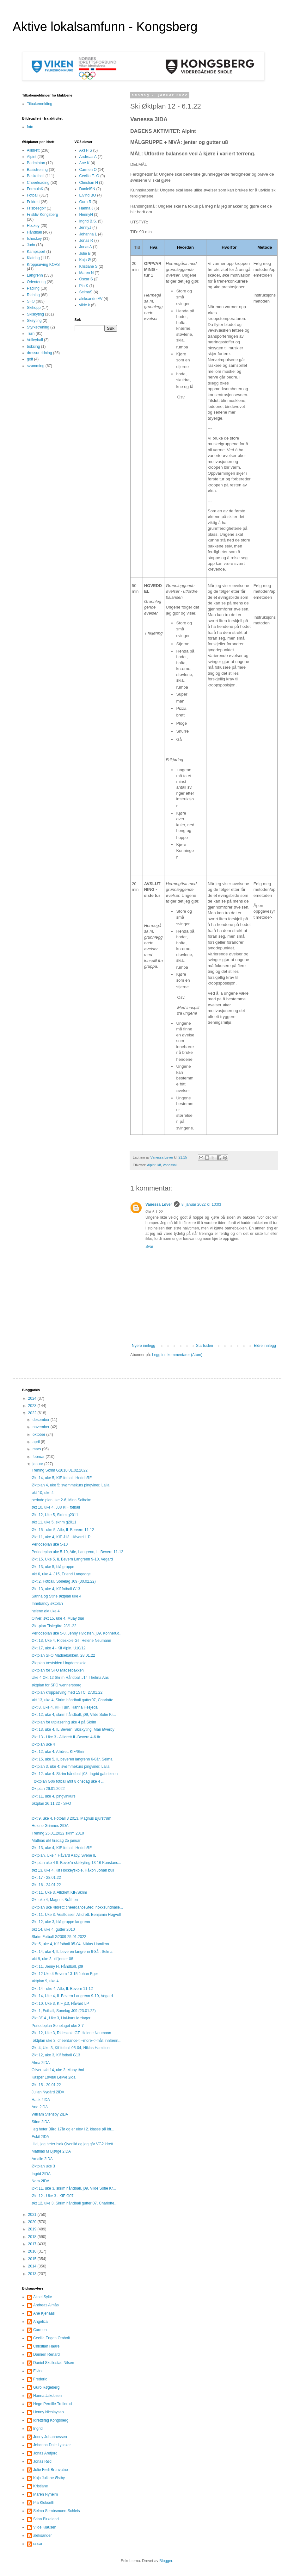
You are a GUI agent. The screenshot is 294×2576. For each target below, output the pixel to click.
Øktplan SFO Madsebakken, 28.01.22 (63, 1655)
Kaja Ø (85, 260)
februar (39, 1456)
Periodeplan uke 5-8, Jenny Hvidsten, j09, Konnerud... (77, 1633)
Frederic (40, 2379)
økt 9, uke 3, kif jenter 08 (52, 1959)
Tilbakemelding (39, 104)
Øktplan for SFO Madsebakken (58, 1670)
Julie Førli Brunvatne (50, 2469)
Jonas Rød (42, 2461)
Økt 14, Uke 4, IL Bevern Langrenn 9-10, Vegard (72, 1996)
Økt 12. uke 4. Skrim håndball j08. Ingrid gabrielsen (75, 1774)
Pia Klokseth (43, 2502)
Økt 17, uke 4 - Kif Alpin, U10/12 (59, 1648)
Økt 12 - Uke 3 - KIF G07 (53, 2196)
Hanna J (86, 208)
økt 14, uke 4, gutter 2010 (53, 1929)
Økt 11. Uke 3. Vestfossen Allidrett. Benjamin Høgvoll (76, 1914)
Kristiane (40, 2486)
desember (42, 1419)
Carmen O (88, 169)
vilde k (84, 305)
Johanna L (88, 234)
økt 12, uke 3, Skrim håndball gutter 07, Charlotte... (74, 2203)
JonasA (85, 247)
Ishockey (34, 238)
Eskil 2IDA (40, 2137)
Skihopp (33, 307)
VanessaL (170, 1165)
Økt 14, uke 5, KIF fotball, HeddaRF (62, 1478)
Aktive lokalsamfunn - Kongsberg (105, 27)
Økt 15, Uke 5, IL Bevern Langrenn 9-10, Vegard (72, 1559)
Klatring (33, 258)
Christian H (88, 182)
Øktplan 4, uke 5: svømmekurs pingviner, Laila (70, 1485)
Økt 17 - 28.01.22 (46, 1877)
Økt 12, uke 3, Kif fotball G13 (56, 2055)
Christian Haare (46, 2346)
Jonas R (86, 240)
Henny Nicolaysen (48, 2412)
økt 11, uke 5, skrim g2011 (54, 1522)
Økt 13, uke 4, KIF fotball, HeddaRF (62, 1848)
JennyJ (85, 227)
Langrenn (35, 275)
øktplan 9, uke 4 (45, 1981)
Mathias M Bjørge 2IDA (51, 2151)
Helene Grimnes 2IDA (50, 1825)
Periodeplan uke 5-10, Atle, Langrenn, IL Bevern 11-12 (77, 1552)
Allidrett (33, 150)
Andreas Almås (46, 2305)
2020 (33, 2222)
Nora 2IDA (40, 2181)
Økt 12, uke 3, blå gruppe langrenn (61, 1922)
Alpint (151, 1165)
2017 (33, 2244)
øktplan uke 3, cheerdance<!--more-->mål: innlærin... (76, 2040)
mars (37, 1449)
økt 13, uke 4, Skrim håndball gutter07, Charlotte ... (74, 1700)
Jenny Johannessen (50, 2437)
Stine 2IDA (41, 2122)
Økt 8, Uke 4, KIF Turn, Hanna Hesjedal (65, 1707)
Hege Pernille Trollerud (52, 2404)
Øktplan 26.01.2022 (48, 1788)
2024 (33, 1398)
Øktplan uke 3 (43, 2166)
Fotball (32, 195)
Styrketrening (38, 327)
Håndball (34, 232)
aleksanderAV (91, 299)
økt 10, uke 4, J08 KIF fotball (56, 1507)
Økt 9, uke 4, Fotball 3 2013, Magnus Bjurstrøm (71, 1818)
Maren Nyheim (45, 2494)
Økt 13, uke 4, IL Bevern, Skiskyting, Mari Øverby (73, 1729)
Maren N (86, 273)
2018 (33, 2237)
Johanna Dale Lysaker (52, 2445)
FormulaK (35, 189)
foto (30, 127)
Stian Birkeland (46, 2519)
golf (30, 359)
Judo (31, 245)
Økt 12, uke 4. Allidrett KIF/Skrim (59, 1751)
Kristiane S (88, 266)
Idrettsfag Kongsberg (50, 2420)
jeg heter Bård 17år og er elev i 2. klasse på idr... (73, 2129)
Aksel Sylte (42, 2297)
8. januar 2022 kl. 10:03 (201, 1204)
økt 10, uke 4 (42, 1493)
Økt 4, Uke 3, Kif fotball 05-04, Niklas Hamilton (71, 2048)
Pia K (84, 286)
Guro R (85, 202)
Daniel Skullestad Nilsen (53, 2362)
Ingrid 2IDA (41, 2174)
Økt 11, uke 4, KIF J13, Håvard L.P (61, 1537)
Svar (149, 1246)
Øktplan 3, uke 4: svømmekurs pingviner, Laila (70, 1766)
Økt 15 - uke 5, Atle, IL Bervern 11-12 (63, 1530)
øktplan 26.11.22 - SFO (51, 1803)
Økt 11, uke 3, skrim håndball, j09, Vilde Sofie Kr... (74, 2188)
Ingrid (38, 2428)
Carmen (40, 2330)
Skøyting (34, 320)
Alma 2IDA (41, 2062)
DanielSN (87, 189)
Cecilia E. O (89, 176)
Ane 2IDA (40, 2107)
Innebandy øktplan (47, 1603)
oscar (37, 2544)
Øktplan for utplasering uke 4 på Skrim (64, 1722)
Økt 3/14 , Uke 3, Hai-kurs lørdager (61, 2018)
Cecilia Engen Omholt (51, 2338)
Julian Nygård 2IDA (48, 2092)
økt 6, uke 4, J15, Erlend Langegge (61, 1574)
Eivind (38, 2371)
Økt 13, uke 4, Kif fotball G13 (56, 1589)
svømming (35, 366)
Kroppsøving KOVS (43, 264)
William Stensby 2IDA (50, 2114)
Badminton (36, 163)
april (37, 1442)
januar (38, 1464)
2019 (33, 2229)
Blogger (165, 2561)
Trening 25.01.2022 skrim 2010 (58, 1833)
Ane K (84, 163)
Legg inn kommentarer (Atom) (177, 1355)
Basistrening (37, 169)
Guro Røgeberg (46, 2387)
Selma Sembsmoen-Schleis (56, 2511)
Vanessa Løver (158, 1204)
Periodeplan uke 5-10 (50, 1544)
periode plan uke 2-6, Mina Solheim (61, 1500)
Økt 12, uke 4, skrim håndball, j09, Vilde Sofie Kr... (74, 1714)
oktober (39, 1434)
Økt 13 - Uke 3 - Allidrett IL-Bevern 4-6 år (66, 1737)
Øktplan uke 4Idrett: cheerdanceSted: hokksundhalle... (77, 1907)
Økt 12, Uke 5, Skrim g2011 (55, 1515)
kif (159, 1165)
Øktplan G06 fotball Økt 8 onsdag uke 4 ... (68, 1781)
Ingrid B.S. (88, 221)
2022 (33, 1413)
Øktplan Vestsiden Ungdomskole (59, 1663)
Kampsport (36, 251)
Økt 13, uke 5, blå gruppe (53, 1567)
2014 (33, 2266)
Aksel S (85, 150)
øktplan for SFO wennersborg (56, 1685)
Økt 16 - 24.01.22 (46, 1885)
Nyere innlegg (143, 1345)
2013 (33, 2274)
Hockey (33, 225)
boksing (33, 346)
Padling (33, 288)
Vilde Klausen (44, 2527)
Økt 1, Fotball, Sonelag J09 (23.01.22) (64, 2011)
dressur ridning (39, 353)
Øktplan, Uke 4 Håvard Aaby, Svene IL (64, 1855)
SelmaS (86, 292)
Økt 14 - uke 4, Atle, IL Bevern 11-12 (62, 1988)
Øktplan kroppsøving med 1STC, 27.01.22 (67, 1692)
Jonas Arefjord (45, 2453)
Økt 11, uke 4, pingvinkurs (54, 1796)
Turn (30, 333)
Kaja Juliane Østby (49, 2478)
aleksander (42, 2535)
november (42, 1427)
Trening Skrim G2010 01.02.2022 (60, 1470)
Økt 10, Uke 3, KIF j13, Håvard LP (60, 2003)
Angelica (40, 2321)
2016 (33, 2251)
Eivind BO (87, 195)
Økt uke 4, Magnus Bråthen (55, 1900)
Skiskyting (35, 314)
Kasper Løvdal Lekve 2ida (54, 2077)
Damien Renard (46, 2354)
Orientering (36, 282)
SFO (31, 301)
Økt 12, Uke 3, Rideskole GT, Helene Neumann (71, 2033)
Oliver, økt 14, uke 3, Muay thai (58, 2070)
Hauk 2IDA (41, 2100)
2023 (33, 1406)
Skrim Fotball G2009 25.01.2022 (59, 1937)
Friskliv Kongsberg (42, 214)
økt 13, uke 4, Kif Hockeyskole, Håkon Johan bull (73, 1870)
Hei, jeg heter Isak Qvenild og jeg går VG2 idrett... (74, 2144)
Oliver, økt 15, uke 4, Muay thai (58, 1618)
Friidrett (33, 202)
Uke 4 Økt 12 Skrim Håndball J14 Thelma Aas (70, 1677)
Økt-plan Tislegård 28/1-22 (54, 1626)
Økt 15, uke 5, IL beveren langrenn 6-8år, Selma (72, 1759)
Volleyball (35, 340)
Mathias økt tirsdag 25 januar (56, 1840)
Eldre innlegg (265, 1345)
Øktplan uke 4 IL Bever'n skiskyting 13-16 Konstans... (76, 1862)
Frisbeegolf (36, 208)
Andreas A (88, 156)
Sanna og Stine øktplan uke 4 (56, 1596)
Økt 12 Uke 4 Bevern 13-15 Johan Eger (65, 1974)
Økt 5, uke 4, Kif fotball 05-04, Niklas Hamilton (70, 1944)
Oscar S (86, 279)
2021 (33, 2214)
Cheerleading (38, 182)
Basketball (35, 176)
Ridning (33, 295)
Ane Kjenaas (44, 2313)
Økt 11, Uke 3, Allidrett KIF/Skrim (59, 1892)
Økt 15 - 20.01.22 (46, 2085)
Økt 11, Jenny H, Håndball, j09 (57, 1966)
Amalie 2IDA (42, 2159)
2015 (33, 2259)
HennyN (86, 214)
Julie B (85, 253)
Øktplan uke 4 (43, 1744)
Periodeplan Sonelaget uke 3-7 (58, 2025)
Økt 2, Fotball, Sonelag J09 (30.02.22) (64, 1581)
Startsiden (204, 1345)
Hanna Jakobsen (47, 2395)
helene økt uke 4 (46, 1611)
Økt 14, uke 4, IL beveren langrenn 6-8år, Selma (72, 1951)
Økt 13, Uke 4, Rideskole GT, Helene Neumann (71, 1640)
